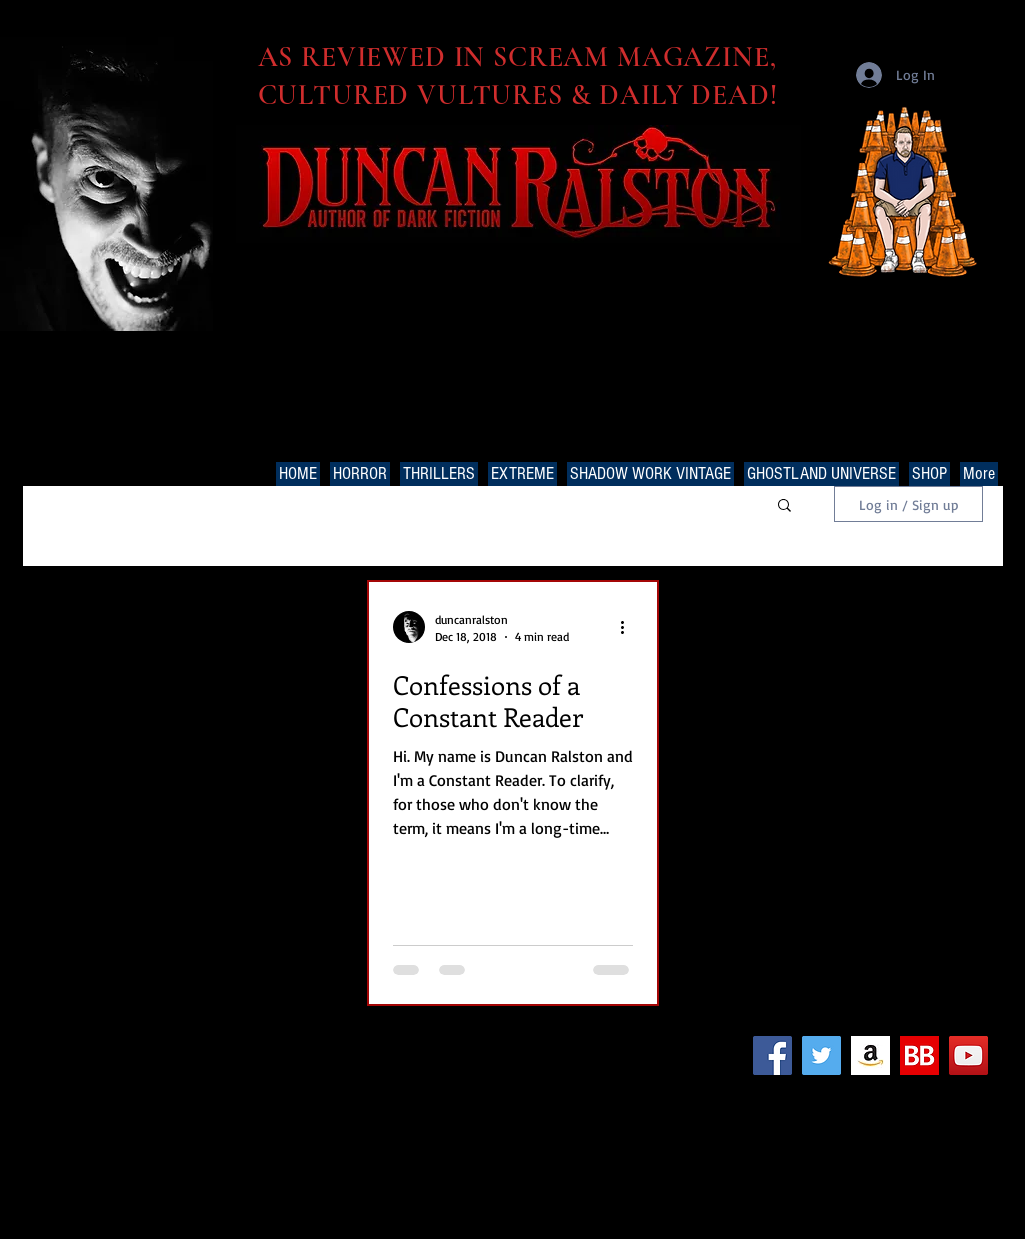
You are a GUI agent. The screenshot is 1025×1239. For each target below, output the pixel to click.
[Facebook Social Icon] (772, 1055)
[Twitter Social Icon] (821, 1055)
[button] (784, 506)
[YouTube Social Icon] (968, 1055)
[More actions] (630, 627)
